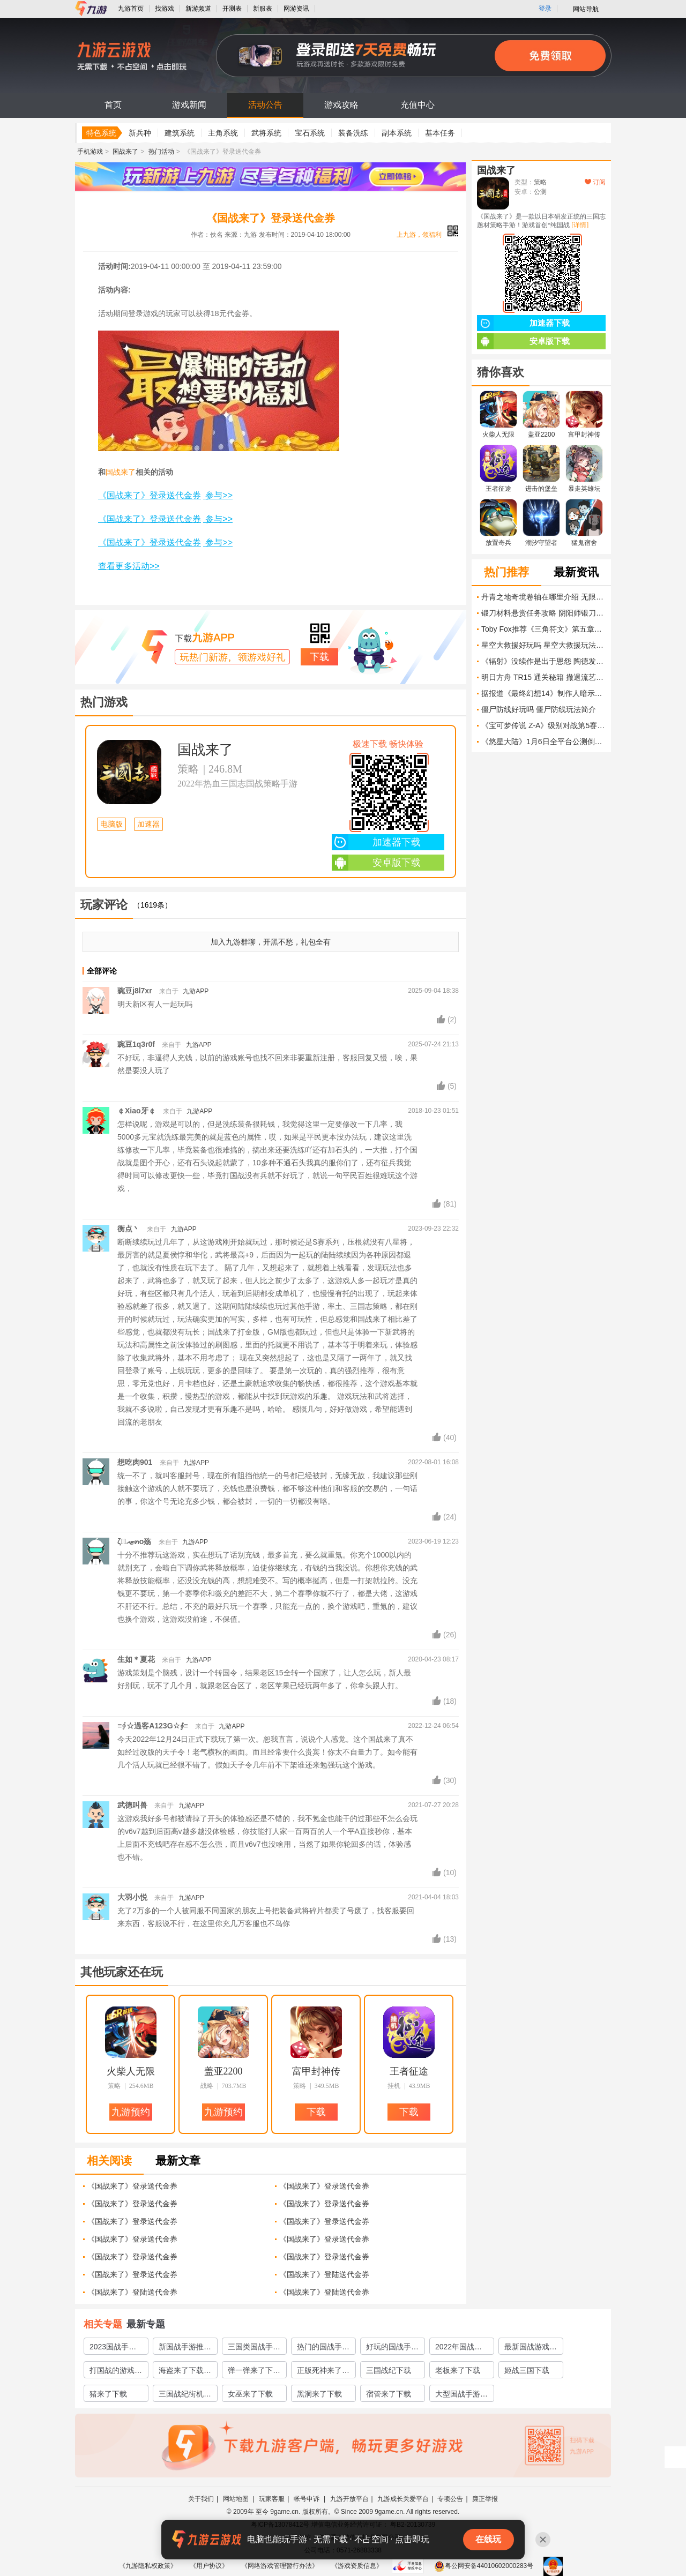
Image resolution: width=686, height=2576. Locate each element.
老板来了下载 (457, 2370)
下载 (319, 657)
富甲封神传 (316, 2071)
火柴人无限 (131, 2071)
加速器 (148, 824)
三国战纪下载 (388, 2370)
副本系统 (397, 133)
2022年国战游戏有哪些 (458, 2348)
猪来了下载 (108, 2394)
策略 (188, 768)
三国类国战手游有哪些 (254, 2348)
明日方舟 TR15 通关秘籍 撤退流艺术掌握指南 (543, 677)
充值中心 (417, 104)
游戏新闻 (189, 104)
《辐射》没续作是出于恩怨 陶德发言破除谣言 (543, 661)
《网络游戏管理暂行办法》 (279, 2566)
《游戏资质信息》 (357, 2566)
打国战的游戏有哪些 (116, 2372)
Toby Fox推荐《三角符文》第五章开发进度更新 (543, 629)
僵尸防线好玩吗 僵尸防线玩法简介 (538, 709)
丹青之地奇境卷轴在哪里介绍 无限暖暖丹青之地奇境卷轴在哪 (543, 597)
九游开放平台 (349, 2499)
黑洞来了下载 (319, 2394)
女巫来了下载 (250, 2394)
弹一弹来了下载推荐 (254, 2372)
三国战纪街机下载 (185, 2395)
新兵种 (140, 133)
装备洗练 (353, 133)
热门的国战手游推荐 (323, 2348)
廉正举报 (485, 2499)
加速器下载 (376, 842)
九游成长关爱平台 (403, 2499)
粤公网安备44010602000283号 (483, 2566)
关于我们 (201, 2499)
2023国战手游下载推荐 (113, 2348)
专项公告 (450, 2499)
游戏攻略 (341, 104)
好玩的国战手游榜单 (392, 2348)
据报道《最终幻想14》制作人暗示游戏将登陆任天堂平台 (543, 693)
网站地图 (236, 2499)
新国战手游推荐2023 (185, 2348)
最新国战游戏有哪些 (530, 2348)
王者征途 (409, 2071)
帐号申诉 (307, 2499)
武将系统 (266, 133)
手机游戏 (90, 151)
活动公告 (265, 104)
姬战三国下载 (526, 2370)
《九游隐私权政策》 (148, 2566)
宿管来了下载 (388, 2394)
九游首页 (131, 8)
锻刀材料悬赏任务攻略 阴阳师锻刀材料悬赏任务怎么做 (543, 613)
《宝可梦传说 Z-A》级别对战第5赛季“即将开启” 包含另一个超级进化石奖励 (543, 725)
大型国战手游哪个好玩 (461, 2395)
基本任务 (440, 133)
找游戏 (164, 8)
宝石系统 (310, 133)
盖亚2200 (223, 2071)
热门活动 (161, 151)
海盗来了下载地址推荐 (185, 2372)
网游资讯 (296, 8)
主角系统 (223, 133)
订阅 (595, 182)
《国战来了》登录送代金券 (132, 2186)
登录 (545, 8)
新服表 (262, 8)
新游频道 (198, 8)
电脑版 (111, 824)
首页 (113, 104)
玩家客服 (272, 2499)
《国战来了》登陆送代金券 (324, 2274)
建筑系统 (180, 133)
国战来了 (125, 151)
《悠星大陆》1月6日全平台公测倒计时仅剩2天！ (543, 741)
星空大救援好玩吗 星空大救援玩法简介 (543, 645)
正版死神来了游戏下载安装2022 (323, 2372)
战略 (206, 2086)
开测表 (232, 8)
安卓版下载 (376, 863)
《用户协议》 (209, 2566)
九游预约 (130, 2112)
